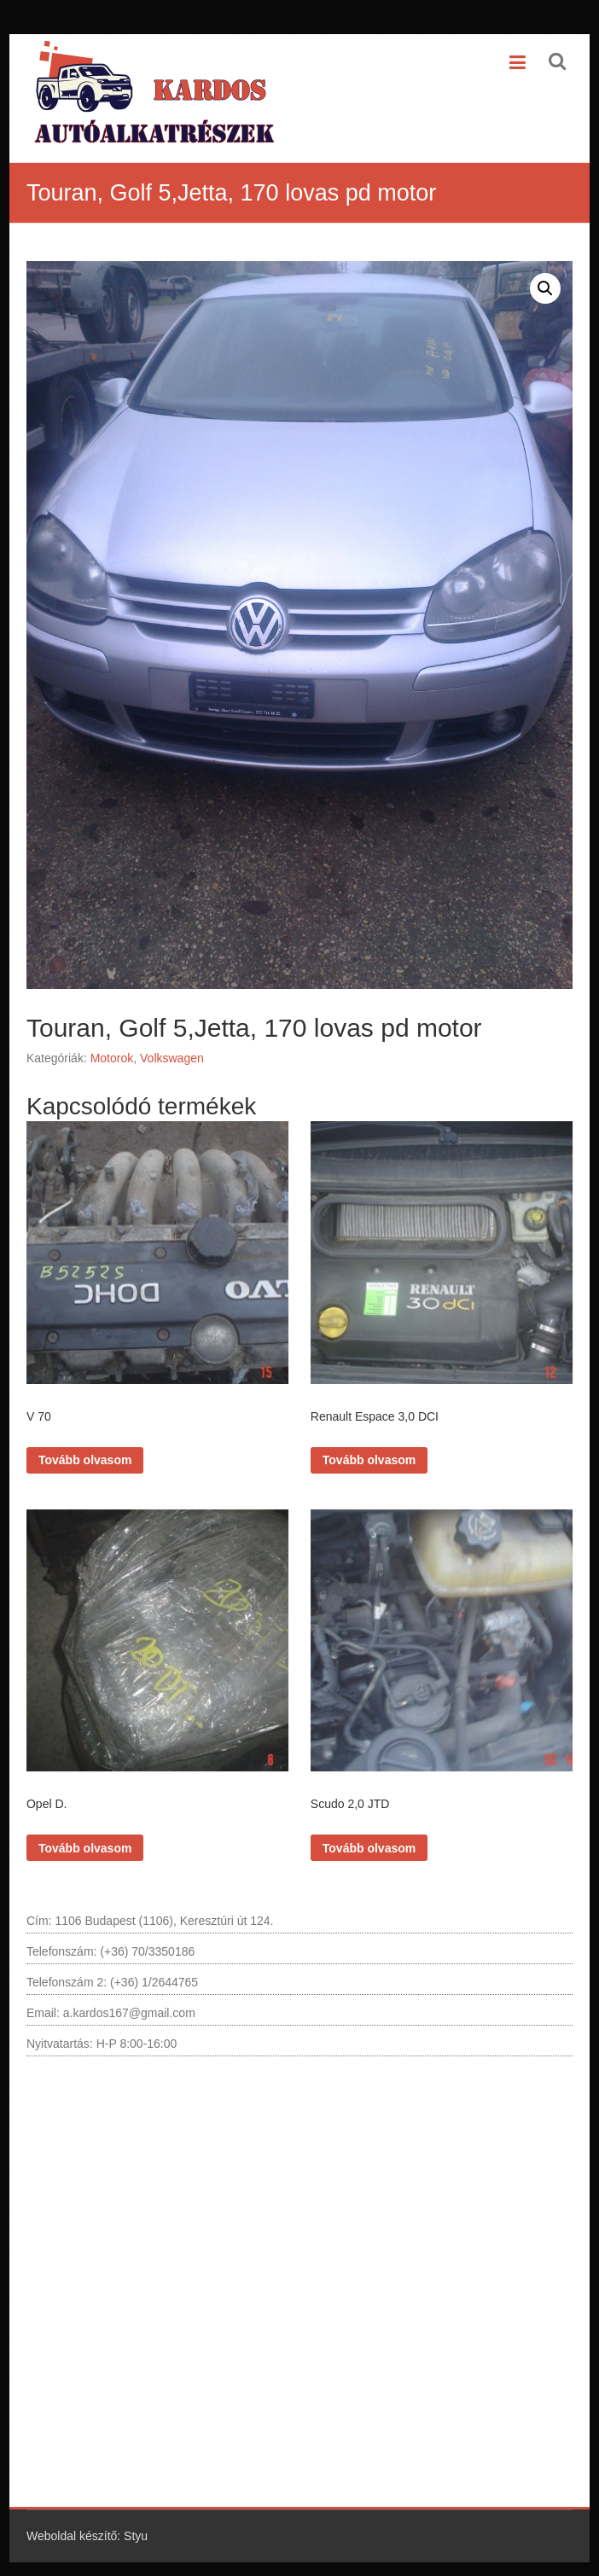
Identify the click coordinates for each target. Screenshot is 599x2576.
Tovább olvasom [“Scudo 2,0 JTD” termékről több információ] (369, 1835)
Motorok (112, 1058)
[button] (545, 288)
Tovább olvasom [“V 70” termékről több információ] (84, 1454)
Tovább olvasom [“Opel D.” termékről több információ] (84, 1835)
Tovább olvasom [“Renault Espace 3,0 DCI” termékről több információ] (369, 1454)
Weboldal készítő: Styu (87, 2524)
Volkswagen (172, 1058)
